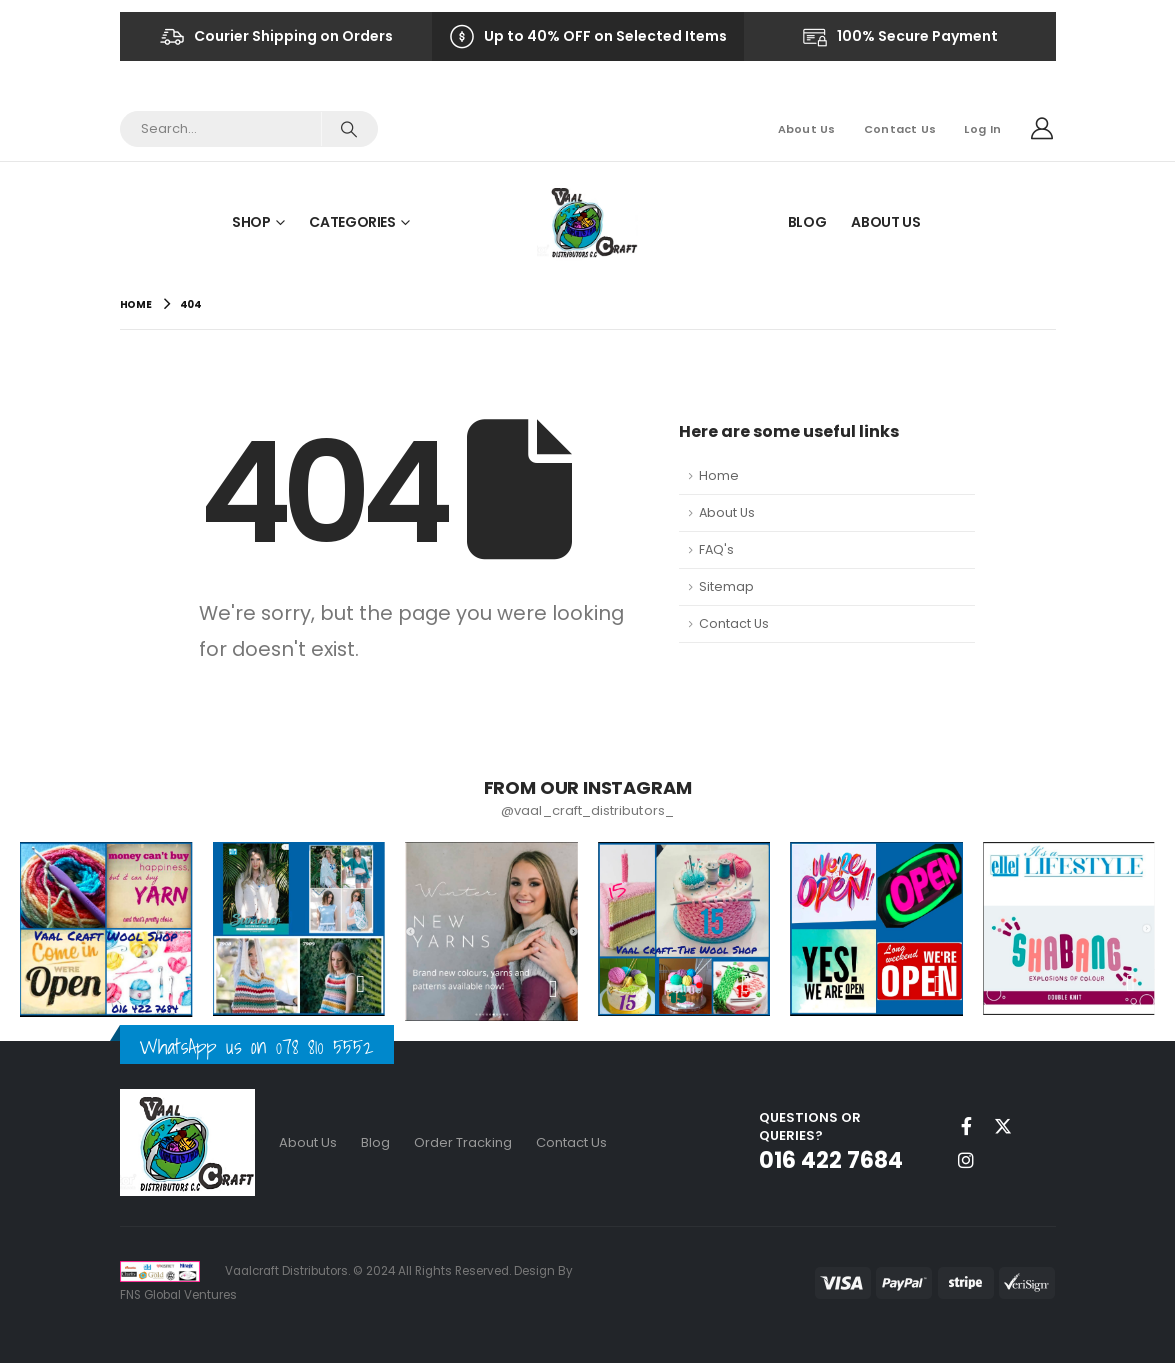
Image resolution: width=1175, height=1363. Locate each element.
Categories (352, 222)
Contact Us (900, 129)
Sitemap (726, 586)
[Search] (349, 129)
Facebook (966, 1126)
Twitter (1003, 1126)
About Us (807, 129)
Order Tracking (463, 1142)
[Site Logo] (587, 221)
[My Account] (1042, 129)
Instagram (966, 1160)
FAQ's (716, 549)
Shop (251, 222)
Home (719, 475)
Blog (807, 222)
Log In (982, 129)
